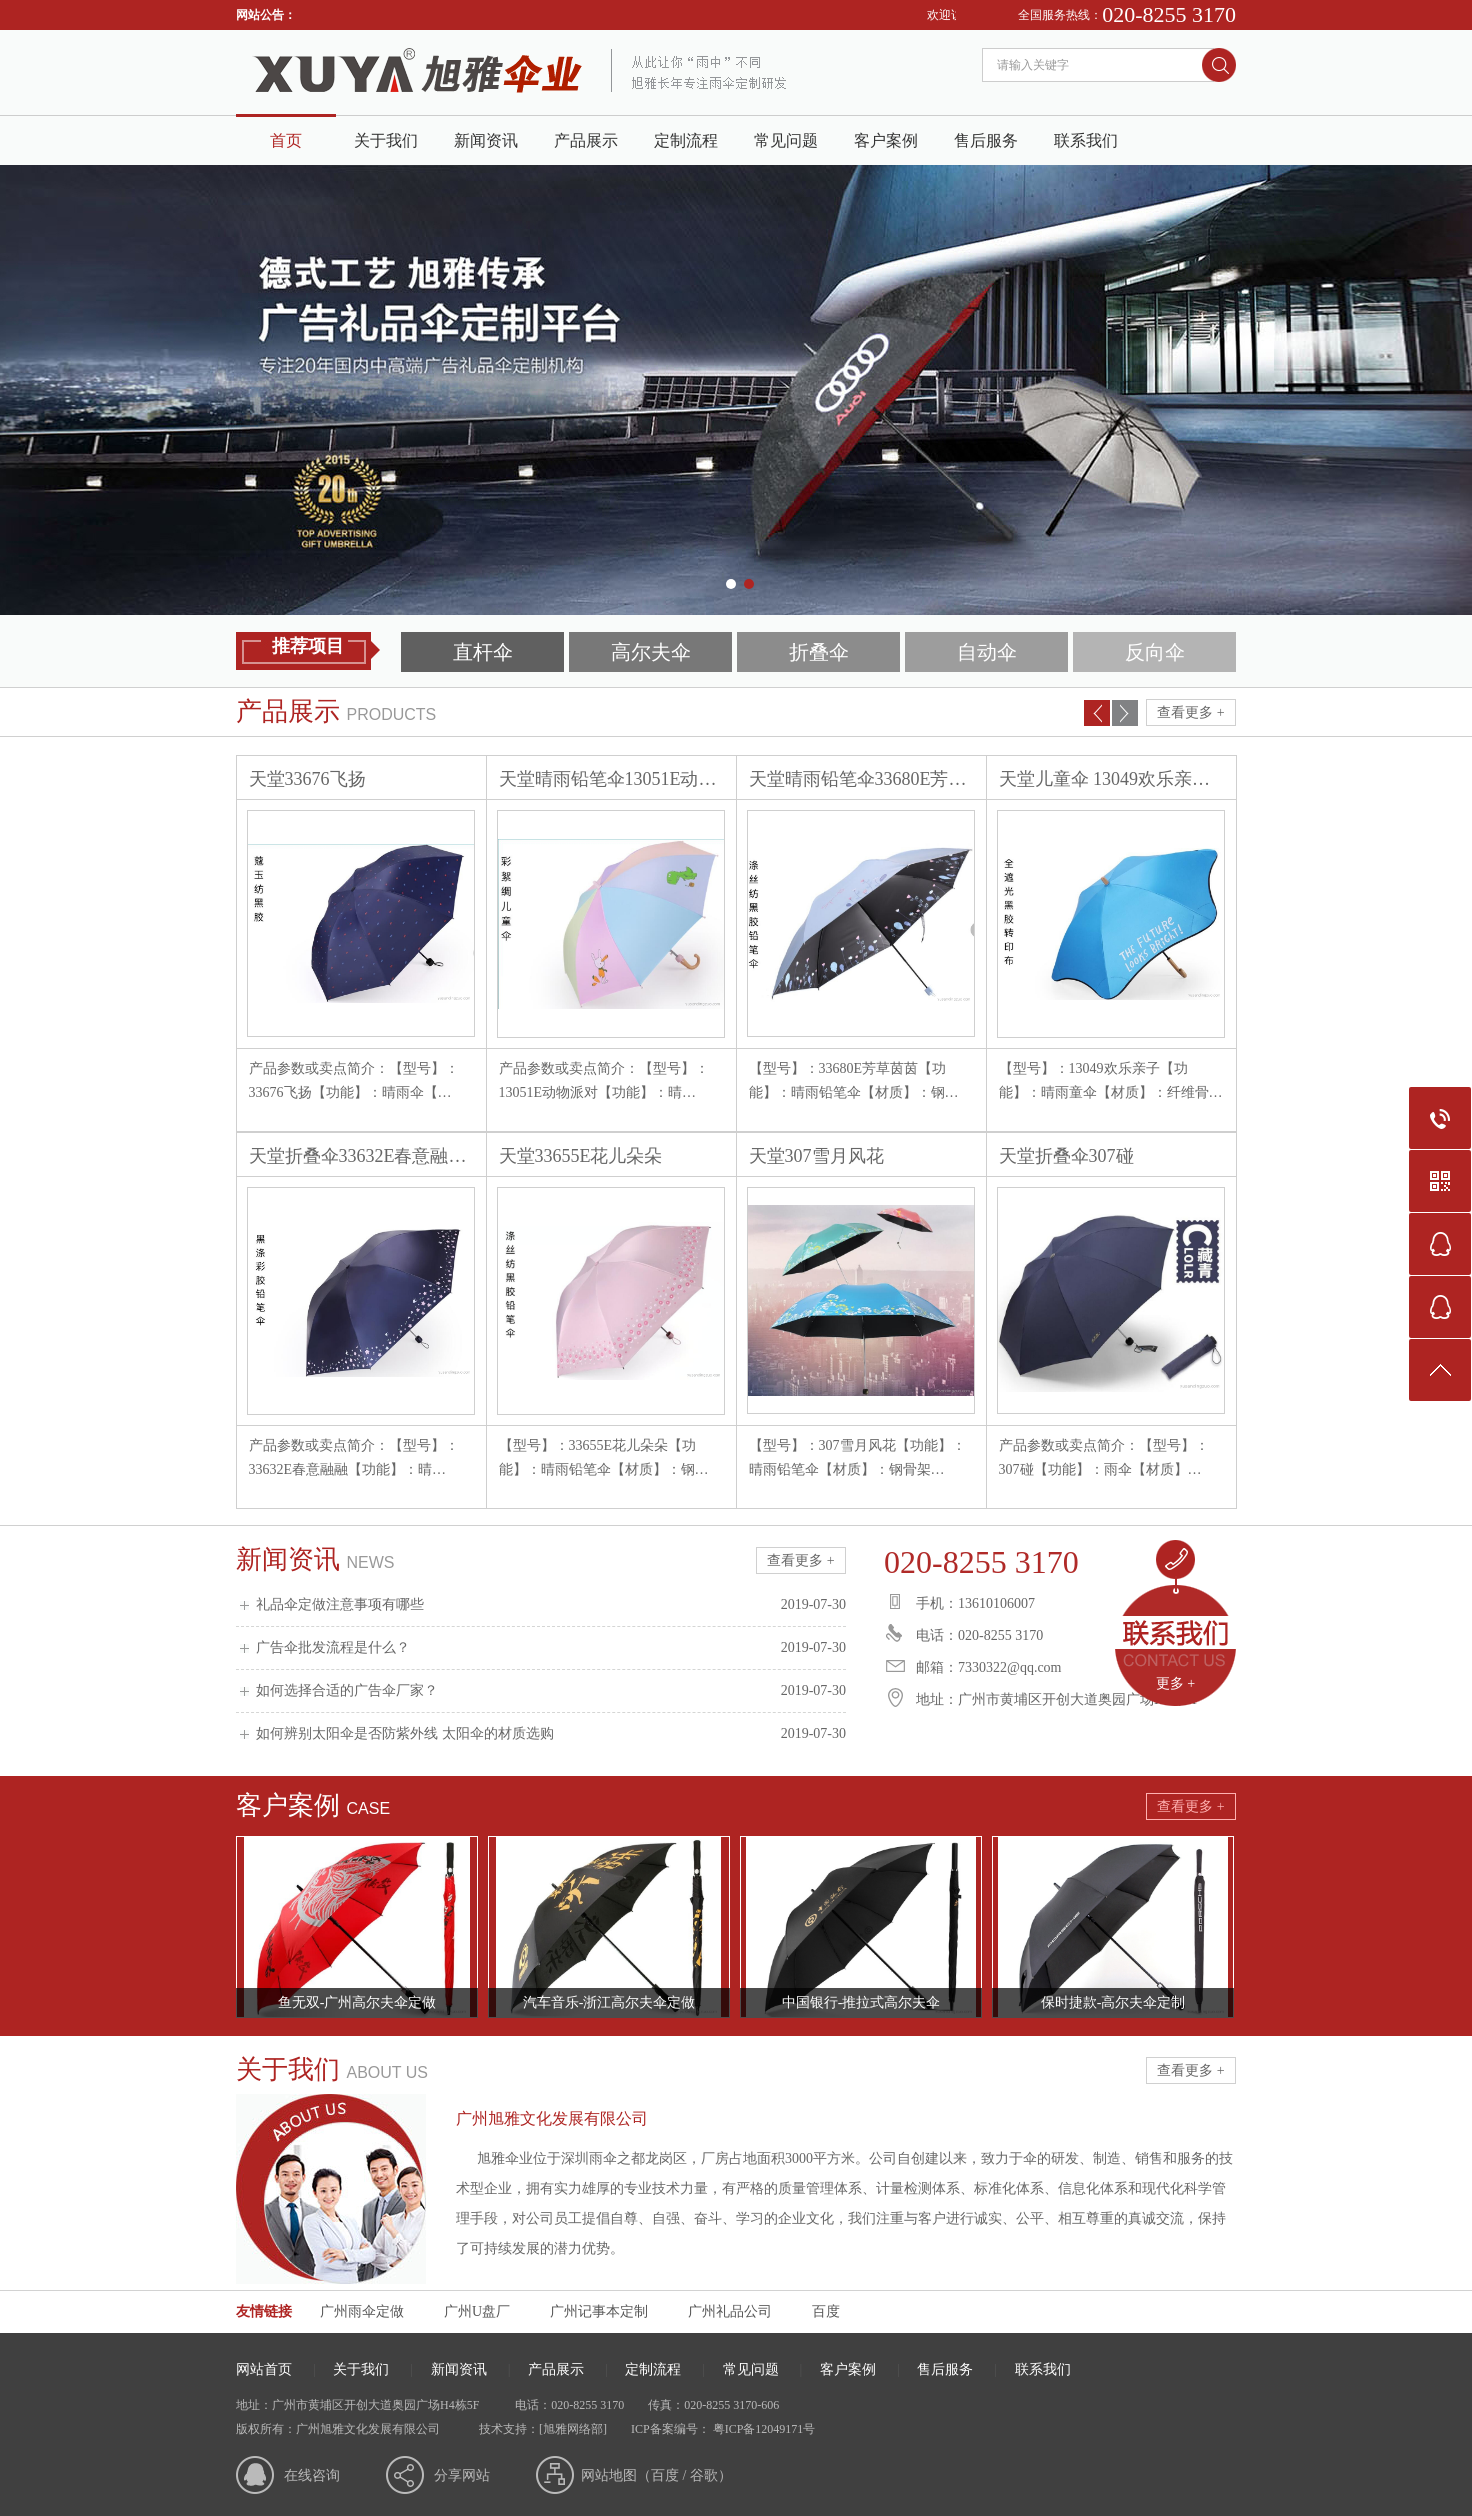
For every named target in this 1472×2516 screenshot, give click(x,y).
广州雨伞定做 (362, 2311)
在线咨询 (312, 2475)
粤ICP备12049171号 (763, 2429)
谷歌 (704, 2475)
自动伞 (987, 652)
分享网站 (462, 2475)
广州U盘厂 (477, 2311)
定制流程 (686, 140)
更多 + (1175, 1683)
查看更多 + (1190, 712)
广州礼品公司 (730, 2311)
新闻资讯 (486, 140)
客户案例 (886, 140)
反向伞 (1155, 652)
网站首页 (264, 2369)
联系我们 (1086, 140)
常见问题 (786, 140)
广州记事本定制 (599, 2311)
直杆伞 (483, 652)
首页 (286, 140)
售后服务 (986, 140)
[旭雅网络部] (573, 2429)
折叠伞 (819, 652)
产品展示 (586, 140)
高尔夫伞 (651, 652)
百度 (826, 2311)
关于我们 (386, 140)
